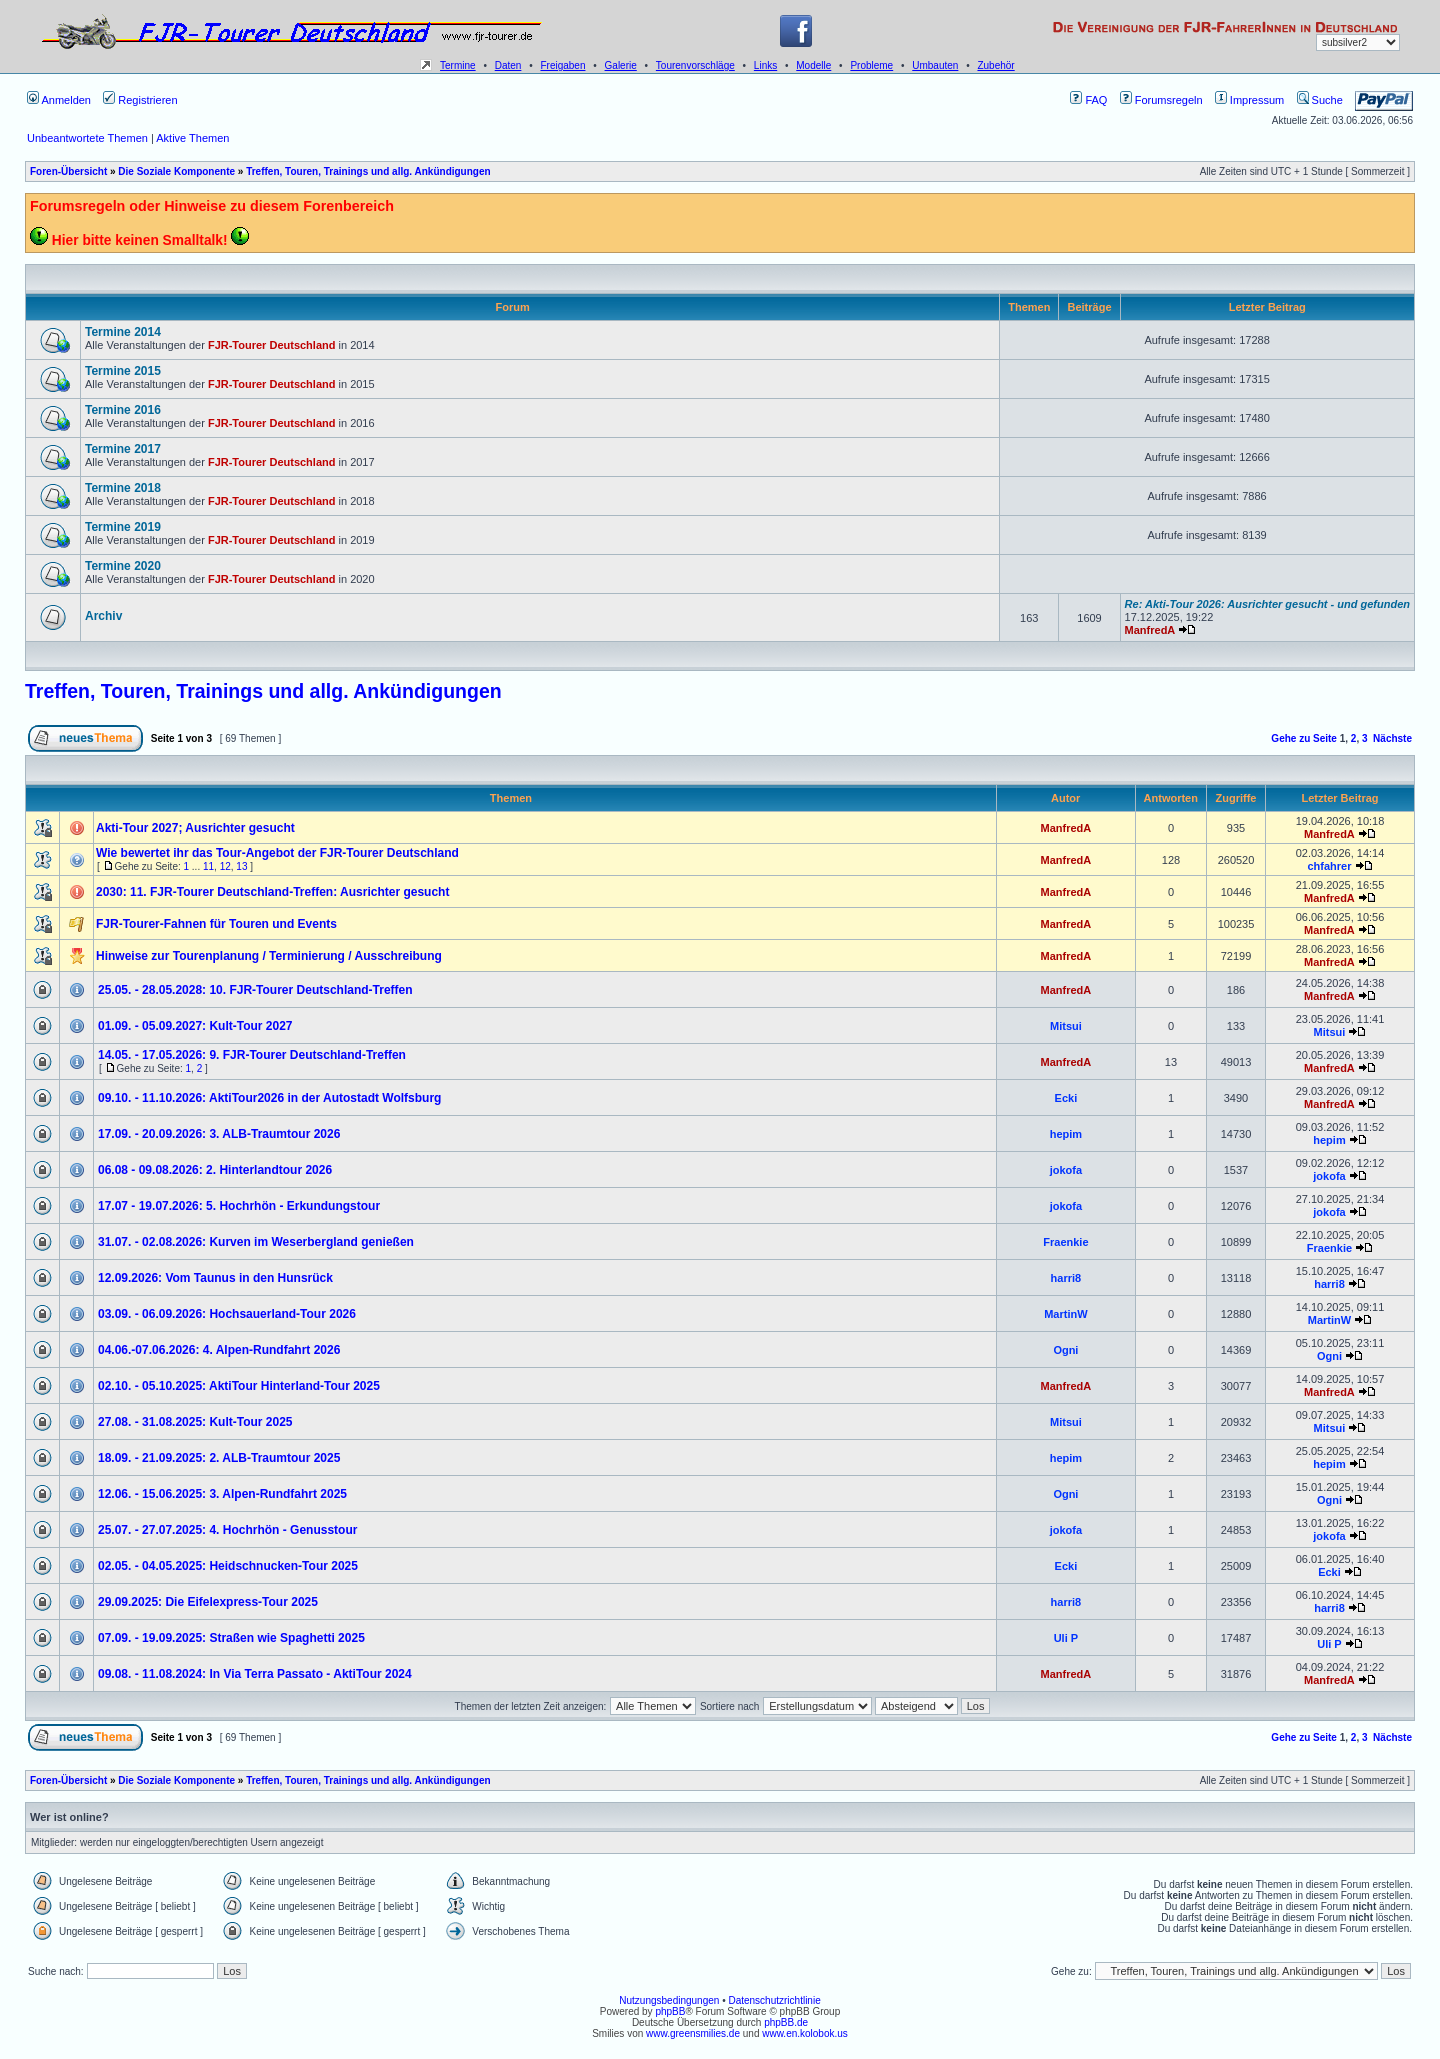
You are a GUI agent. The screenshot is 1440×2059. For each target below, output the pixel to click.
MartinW (1065, 1314)
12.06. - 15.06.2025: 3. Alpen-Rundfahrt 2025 (222, 1494)
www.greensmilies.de (693, 2033)
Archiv (103, 616)
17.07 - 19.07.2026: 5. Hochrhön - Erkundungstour (239, 1206)
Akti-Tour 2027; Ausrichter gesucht (195, 828)
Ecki (1066, 1098)
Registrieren (140, 100)
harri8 (1066, 1278)
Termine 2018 (123, 488)
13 (241, 866)
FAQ (1088, 100)
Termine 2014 (123, 332)
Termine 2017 (123, 449)
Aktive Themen (192, 138)
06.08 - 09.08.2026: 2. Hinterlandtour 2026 (215, 1170)
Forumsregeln (1161, 100)
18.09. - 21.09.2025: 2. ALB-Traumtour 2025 (219, 1458)
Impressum (1249, 100)
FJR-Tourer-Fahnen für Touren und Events (216, 924)
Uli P (1066, 1638)
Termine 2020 (123, 566)
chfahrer (1329, 866)
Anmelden (59, 100)
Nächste (1392, 738)
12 (225, 866)
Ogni (1065, 1350)
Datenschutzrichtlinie (774, 2000)
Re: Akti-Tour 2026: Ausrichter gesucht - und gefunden (1267, 604)
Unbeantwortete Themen (87, 138)
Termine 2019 (123, 527)
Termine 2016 (123, 410)
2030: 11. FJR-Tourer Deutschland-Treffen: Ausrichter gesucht (272, 892)
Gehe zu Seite (1304, 738)
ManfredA (1150, 630)
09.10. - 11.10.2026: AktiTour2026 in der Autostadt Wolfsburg (269, 1098)
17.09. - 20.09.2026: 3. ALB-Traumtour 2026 (219, 1134)
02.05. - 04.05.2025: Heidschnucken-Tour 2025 (228, 1566)
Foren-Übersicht (68, 171)
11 (208, 866)
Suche (1320, 100)
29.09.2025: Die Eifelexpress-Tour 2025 (208, 1602)
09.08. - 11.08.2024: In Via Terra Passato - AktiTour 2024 (255, 1674)
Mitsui (1066, 1026)
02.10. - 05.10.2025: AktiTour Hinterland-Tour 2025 (239, 1386)
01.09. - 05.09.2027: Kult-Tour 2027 (195, 1026)
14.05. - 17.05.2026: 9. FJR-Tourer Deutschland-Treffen (252, 1055)
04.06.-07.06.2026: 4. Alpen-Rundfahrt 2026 (219, 1350)
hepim (1066, 1134)
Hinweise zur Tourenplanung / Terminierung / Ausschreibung (269, 956)
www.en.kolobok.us (805, 2033)
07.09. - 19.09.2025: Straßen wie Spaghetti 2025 (231, 1638)
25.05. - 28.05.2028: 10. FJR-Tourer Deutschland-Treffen (255, 990)
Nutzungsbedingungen (669, 2000)
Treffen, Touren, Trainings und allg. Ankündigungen (368, 171)
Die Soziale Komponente (176, 171)
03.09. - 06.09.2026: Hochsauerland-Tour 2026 (227, 1314)
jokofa (1066, 1170)
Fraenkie (1065, 1242)
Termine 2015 (123, 371)
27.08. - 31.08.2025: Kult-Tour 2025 (195, 1422)
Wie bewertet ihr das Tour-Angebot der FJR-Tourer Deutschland (277, 853)
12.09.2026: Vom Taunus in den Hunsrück (215, 1278)
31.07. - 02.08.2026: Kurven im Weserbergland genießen (256, 1242)
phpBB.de (786, 2022)
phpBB (670, 2011)
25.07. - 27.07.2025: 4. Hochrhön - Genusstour (227, 1530)
